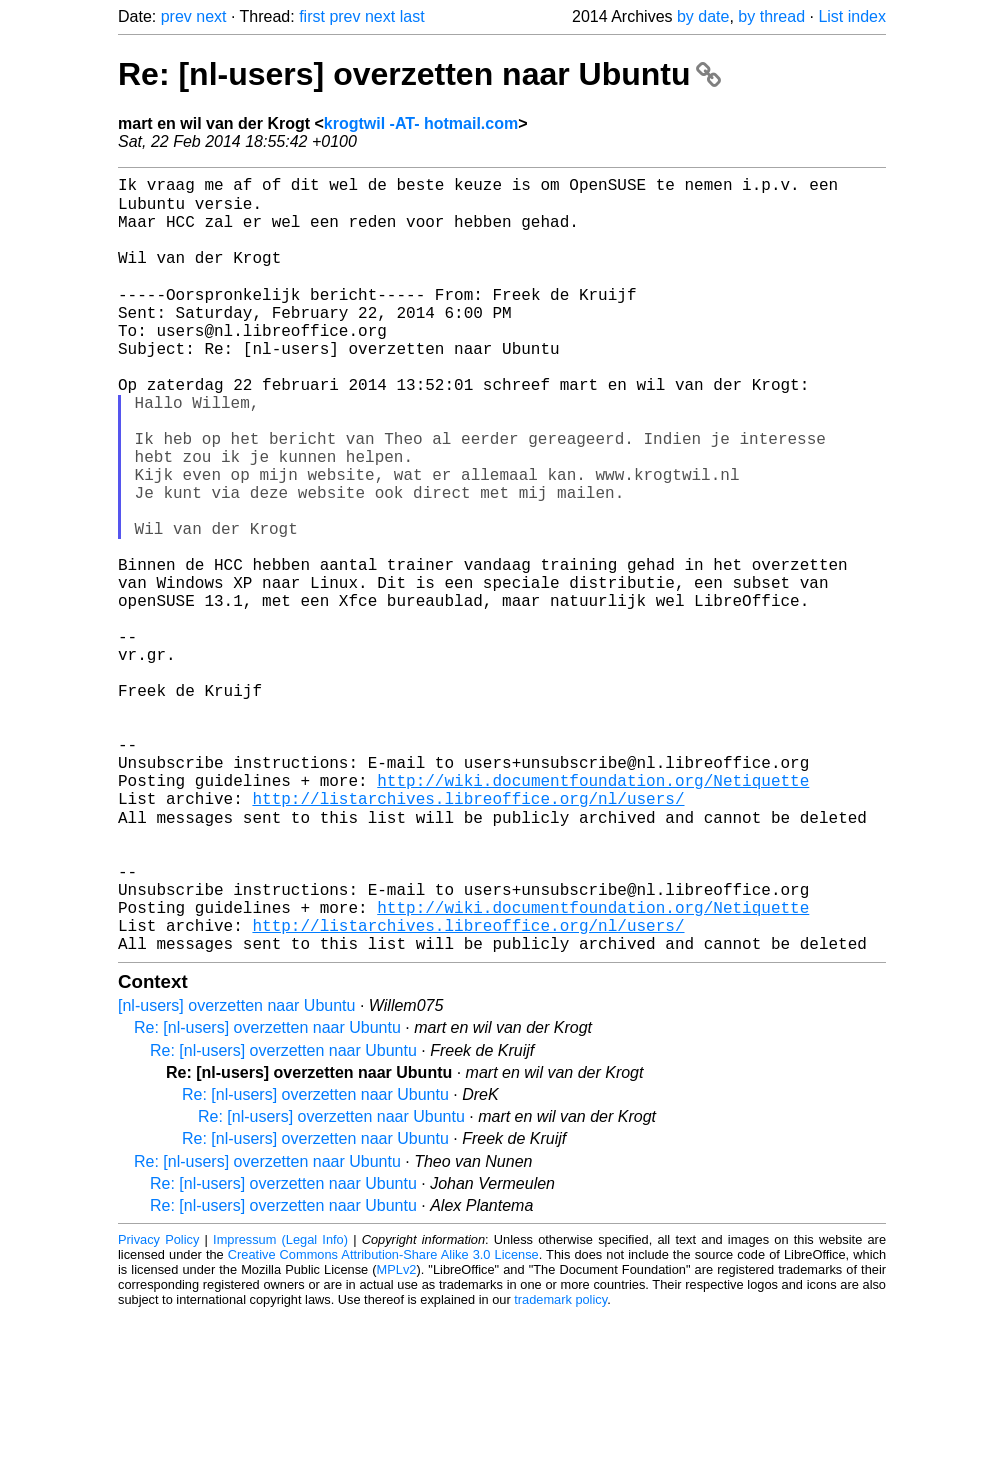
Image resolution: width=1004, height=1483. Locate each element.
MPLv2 (397, 1437)
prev (176, 16)
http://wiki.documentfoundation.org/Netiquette (593, 913)
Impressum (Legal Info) (280, 1407)
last (412, 16)
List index (852, 16)
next (211, 16)
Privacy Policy (158, 1407)
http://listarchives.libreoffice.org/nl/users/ (468, 935)
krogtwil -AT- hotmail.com (421, 123)
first (312, 16)
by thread (771, 16)
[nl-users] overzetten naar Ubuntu (236, 1173)
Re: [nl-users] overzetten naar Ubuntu (419, 74)
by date (703, 16)
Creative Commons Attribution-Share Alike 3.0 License (383, 1422)
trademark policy (560, 1467)
